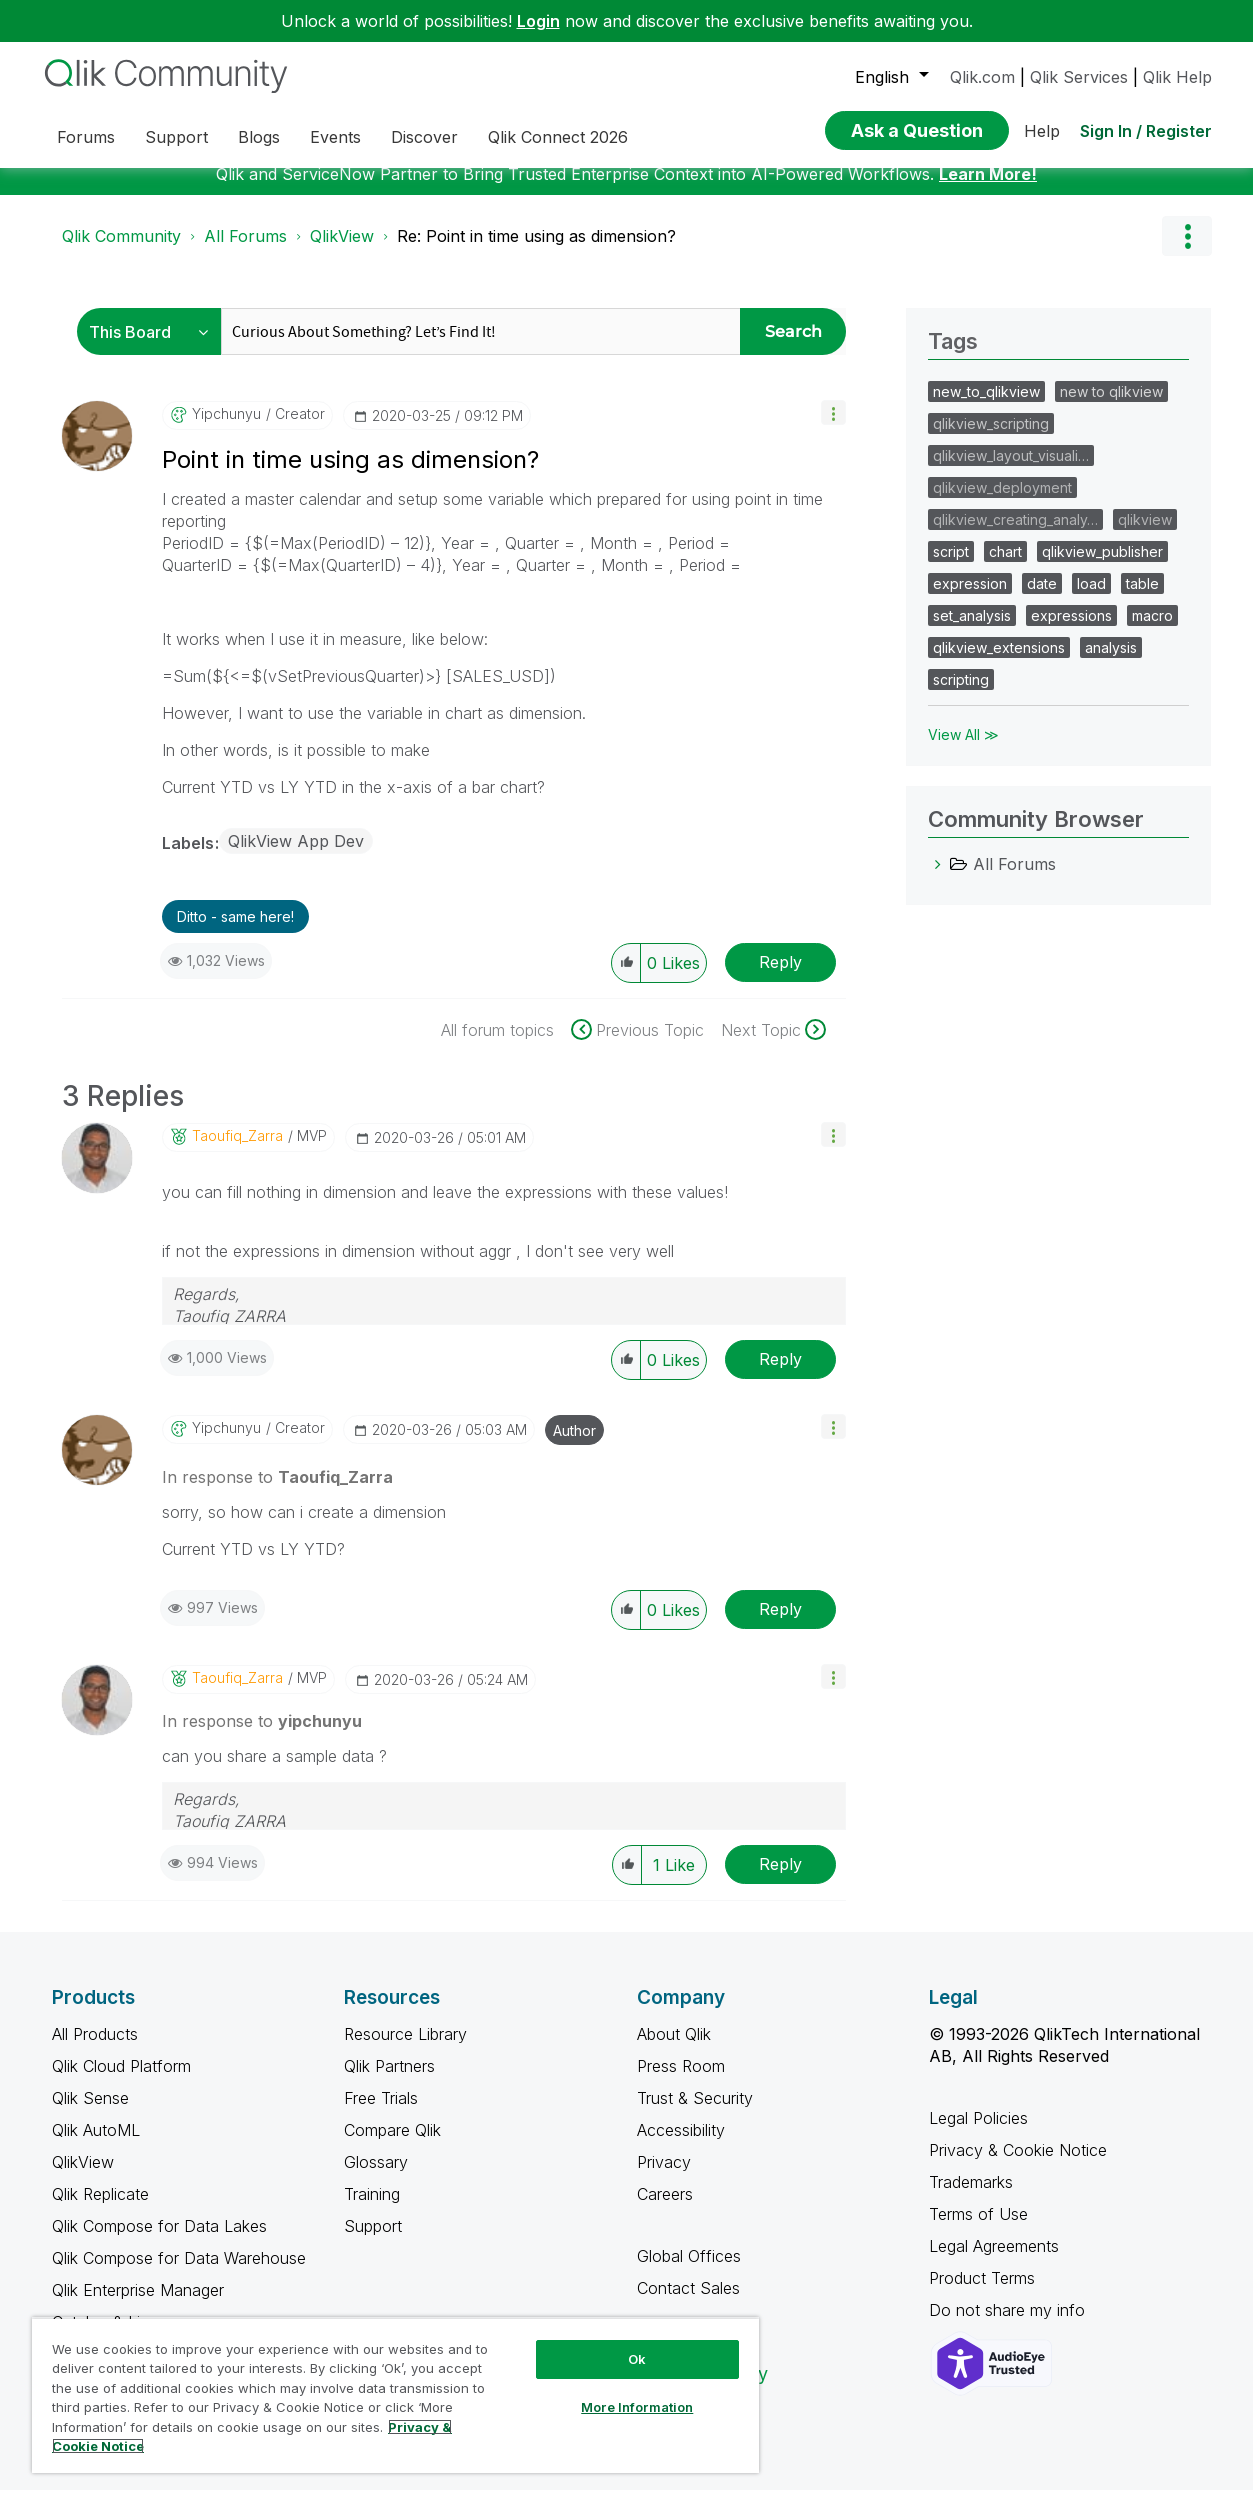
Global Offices (689, 2271)
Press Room (681, 2081)
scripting (961, 694)
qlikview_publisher (1102, 566)
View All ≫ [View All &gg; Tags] (963, 749)
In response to (277, 1492)
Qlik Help (1177, 77)
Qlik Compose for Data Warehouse (179, 2273)
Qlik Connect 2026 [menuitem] (558, 137)
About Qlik (674, 2049)
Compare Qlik (392, 2145)
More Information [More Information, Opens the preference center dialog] (637, 2407)
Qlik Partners (389, 2081)
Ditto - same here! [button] (235, 931)
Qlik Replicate (100, 2209)
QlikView (342, 251)
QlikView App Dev (296, 856)
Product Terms (982, 2293)
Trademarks (971, 2197)
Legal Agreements (994, 2261)
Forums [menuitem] (86, 137)
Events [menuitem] (335, 137)
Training (372, 2209)
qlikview (1145, 534)
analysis (1111, 662)
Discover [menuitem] (424, 137)
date (1042, 598)
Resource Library (405, 2049)
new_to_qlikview (986, 406)
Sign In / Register (1146, 131)
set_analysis (972, 630)
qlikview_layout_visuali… (1011, 470)
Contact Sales (688, 2303)
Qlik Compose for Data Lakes (159, 2241)
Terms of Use (978, 2229)
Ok (637, 2359)
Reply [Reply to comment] (780, 1374)
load (1091, 598)
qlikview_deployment (1002, 502)
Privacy (664, 2177)
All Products (95, 2049)
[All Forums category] (938, 879)
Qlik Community (121, 251)
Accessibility (681, 2145)
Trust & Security (695, 2113)
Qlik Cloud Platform (121, 2081)
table (1142, 598)
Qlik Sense (90, 2113)
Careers (665, 2209)
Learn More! (988, 189)
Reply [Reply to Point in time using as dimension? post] (780, 977)
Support (373, 2241)
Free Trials (381, 2113)
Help (1042, 131)
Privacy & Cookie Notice (1018, 2165)
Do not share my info (1009, 2325)
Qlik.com (982, 77)
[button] (833, 427)
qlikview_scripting (991, 438)
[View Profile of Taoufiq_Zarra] (237, 1151)
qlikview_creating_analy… (1015, 534)
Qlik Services (1079, 77)
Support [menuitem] (176, 137)
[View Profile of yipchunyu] (226, 429)
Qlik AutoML (96, 2145)
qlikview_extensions (999, 662)
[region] (395, 2395)
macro (1152, 630)
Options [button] (1187, 251)
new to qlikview (1111, 406)
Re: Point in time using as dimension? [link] (536, 251)
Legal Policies (978, 2133)
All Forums (245, 251)
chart (1005, 566)
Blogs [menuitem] (259, 137)
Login (538, 21)
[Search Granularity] (154, 346)
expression (970, 598)
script (951, 566)
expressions (1071, 630)
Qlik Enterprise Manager (138, 2305)
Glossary (376, 2177)
